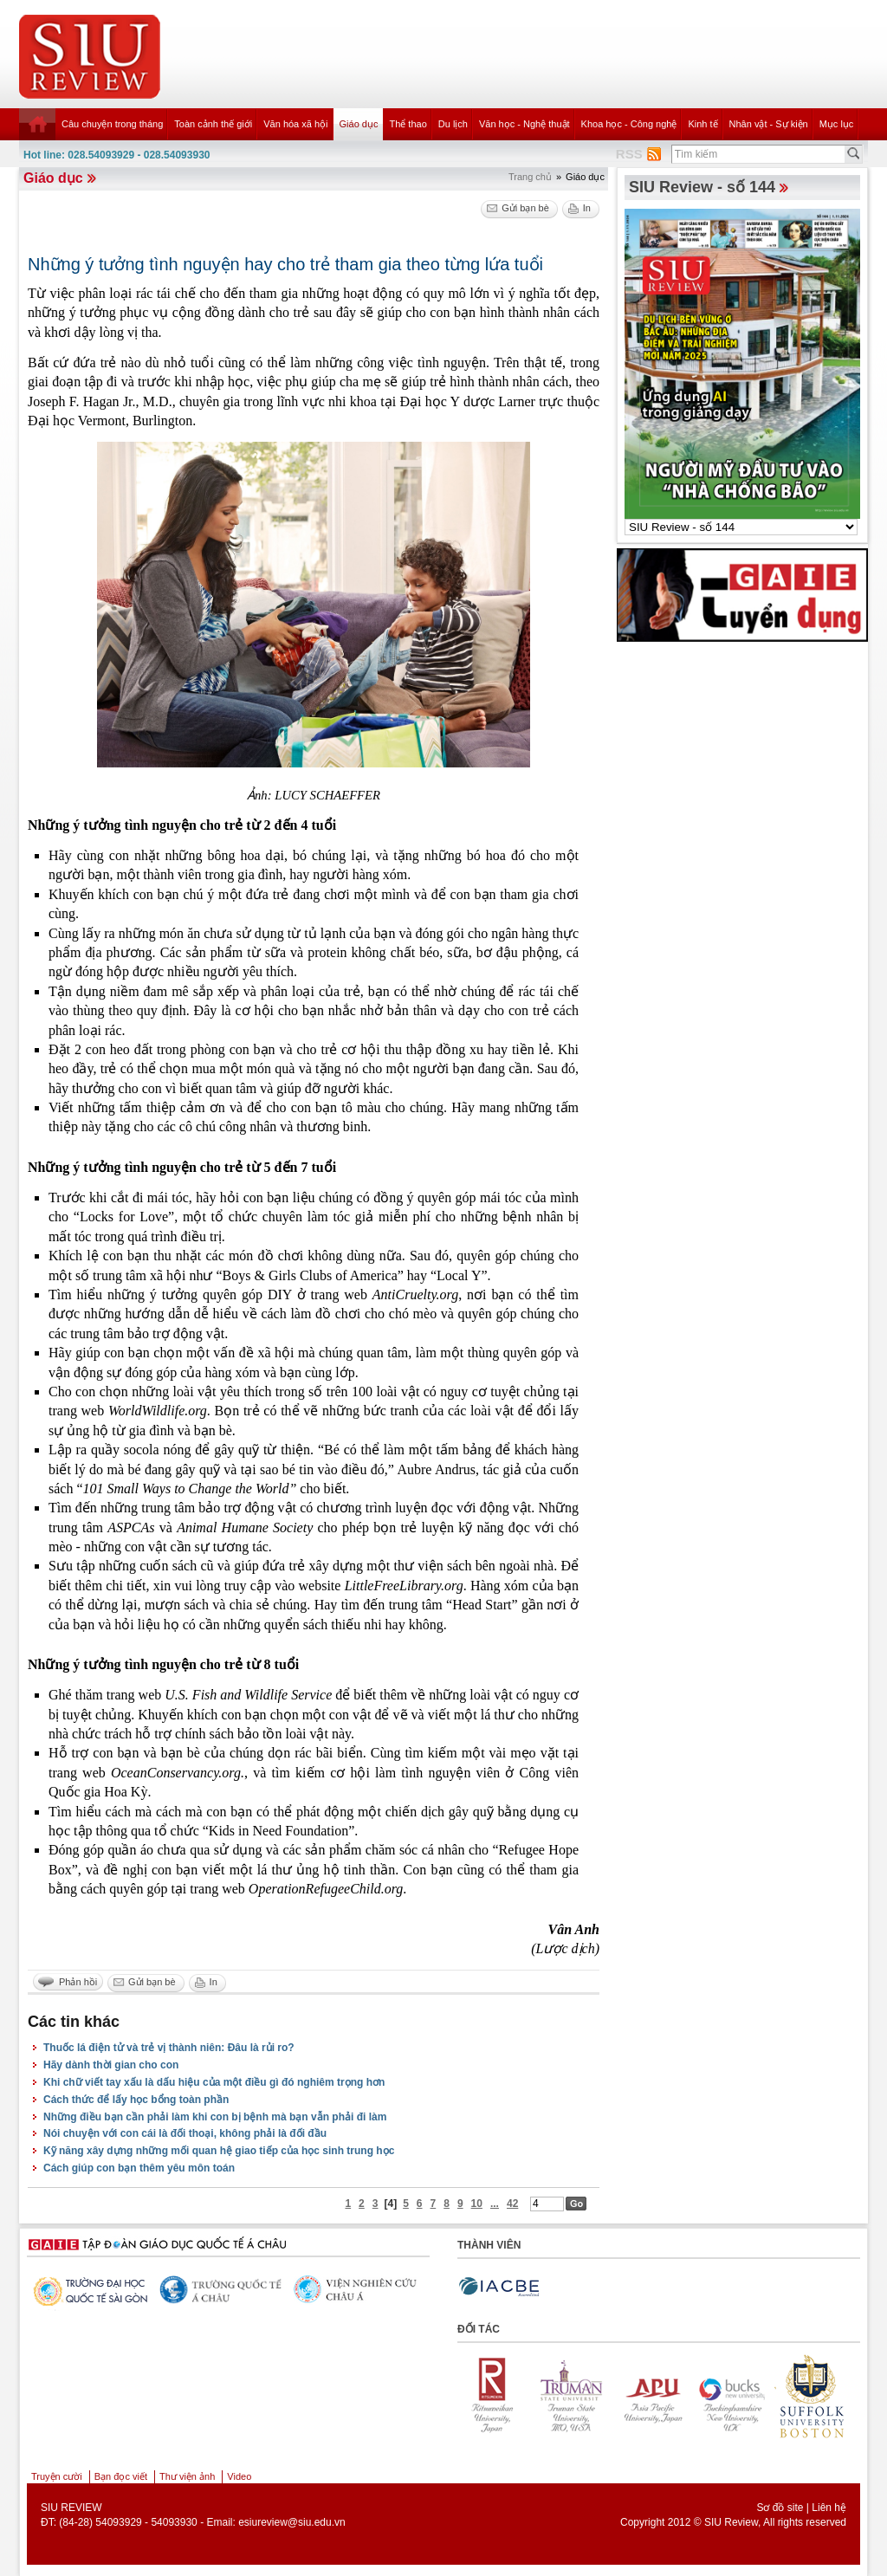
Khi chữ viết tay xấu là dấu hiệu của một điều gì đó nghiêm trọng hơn (214, 2082)
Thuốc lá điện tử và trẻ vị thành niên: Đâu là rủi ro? (169, 2048)
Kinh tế (702, 124)
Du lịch (453, 124)
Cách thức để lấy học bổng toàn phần (136, 2100)
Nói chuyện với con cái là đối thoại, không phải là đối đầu (185, 2133)
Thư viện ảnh (187, 2476)
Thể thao (407, 124)
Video (239, 2476)
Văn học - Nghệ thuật (524, 124)
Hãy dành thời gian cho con (110, 2065)
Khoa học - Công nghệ (629, 124)
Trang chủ (530, 177)
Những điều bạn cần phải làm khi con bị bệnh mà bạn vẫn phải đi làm (214, 2117)
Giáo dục (359, 124)
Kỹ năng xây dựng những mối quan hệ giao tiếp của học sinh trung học (218, 2151)
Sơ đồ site (779, 2508)
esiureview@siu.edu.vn (292, 2522)
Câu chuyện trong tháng (112, 124)
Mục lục (836, 124)
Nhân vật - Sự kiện (768, 124)
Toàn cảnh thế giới (213, 124)
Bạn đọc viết (120, 2476)
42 (512, 2203)
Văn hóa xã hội (295, 124)
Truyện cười (56, 2476)
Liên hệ (829, 2508)
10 (476, 2203)
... (494, 2203)
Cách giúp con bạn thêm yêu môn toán (139, 2168)
